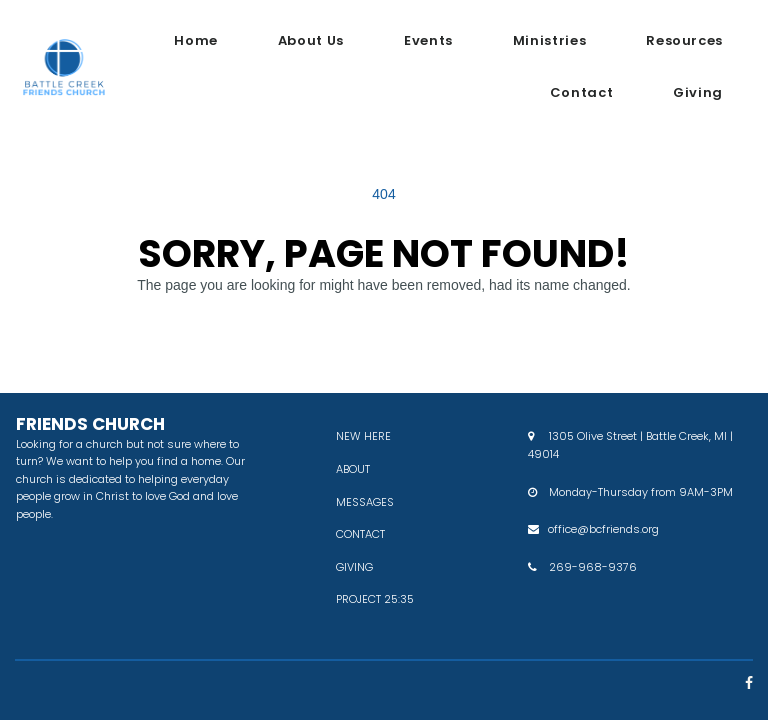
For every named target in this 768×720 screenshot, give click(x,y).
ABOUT (353, 469)
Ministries (549, 40)
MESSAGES (365, 502)
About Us (311, 40)
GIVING (354, 567)
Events (428, 40)
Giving (698, 92)
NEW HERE (363, 436)
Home (196, 40)
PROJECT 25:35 (375, 599)
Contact (581, 92)
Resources (684, 40)
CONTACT (360, 534)
